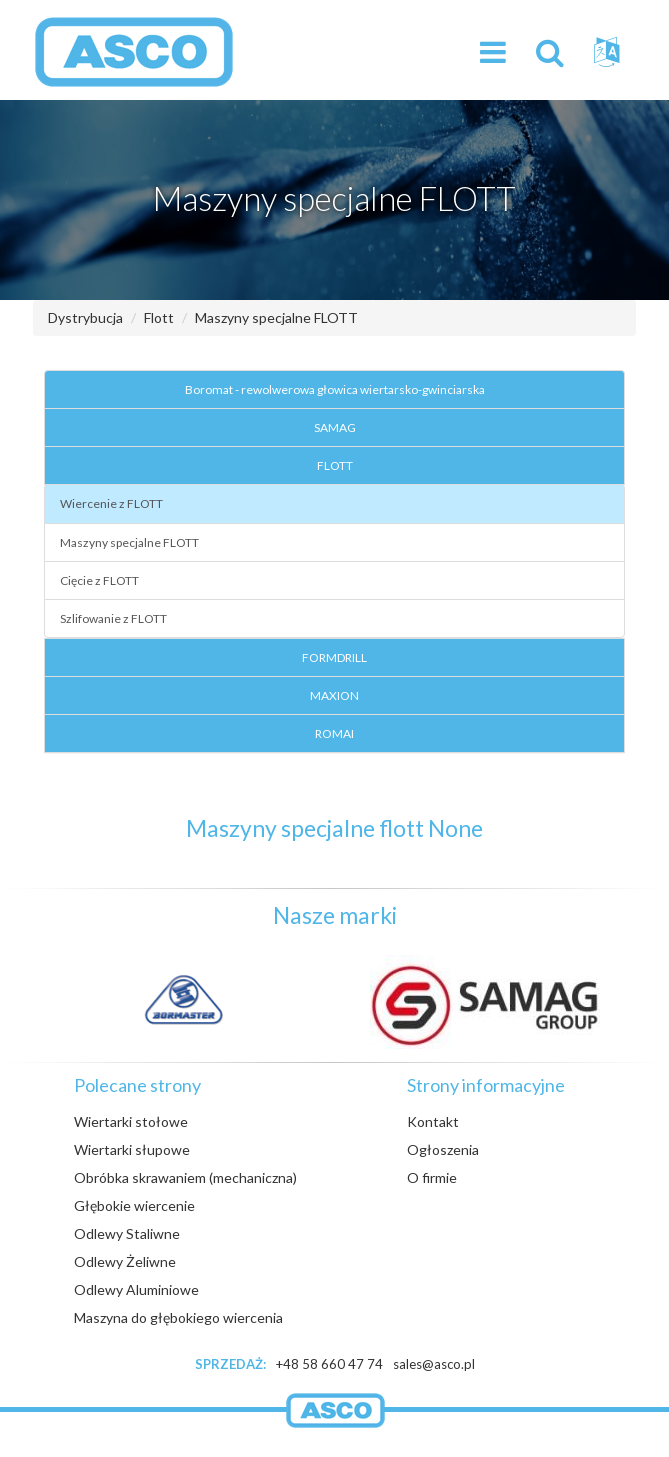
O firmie (432, 1177)
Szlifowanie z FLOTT (113, 618)
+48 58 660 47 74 (329, 1364)
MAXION (334, 695)
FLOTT (335, 465)
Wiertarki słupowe (132, 1149)
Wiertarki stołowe (131, 1121)
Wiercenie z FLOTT (111, 503)
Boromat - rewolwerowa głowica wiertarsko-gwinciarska (335, 389)
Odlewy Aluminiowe (136, 1289)
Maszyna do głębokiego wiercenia (178, 1317)
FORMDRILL (334, 657)
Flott (159, 317)
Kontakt (433, 1121)
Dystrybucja (85, 317)
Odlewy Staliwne (127, 1233)
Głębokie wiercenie (134, 1205)
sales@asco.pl (434, 1364)
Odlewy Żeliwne (125, 1261)
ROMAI (334, 733)
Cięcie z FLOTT (99, 580)
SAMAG (335, 427)
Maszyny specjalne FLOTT (276, 317)
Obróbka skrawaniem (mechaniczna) (185, 1177)
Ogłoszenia (443, 1149)
